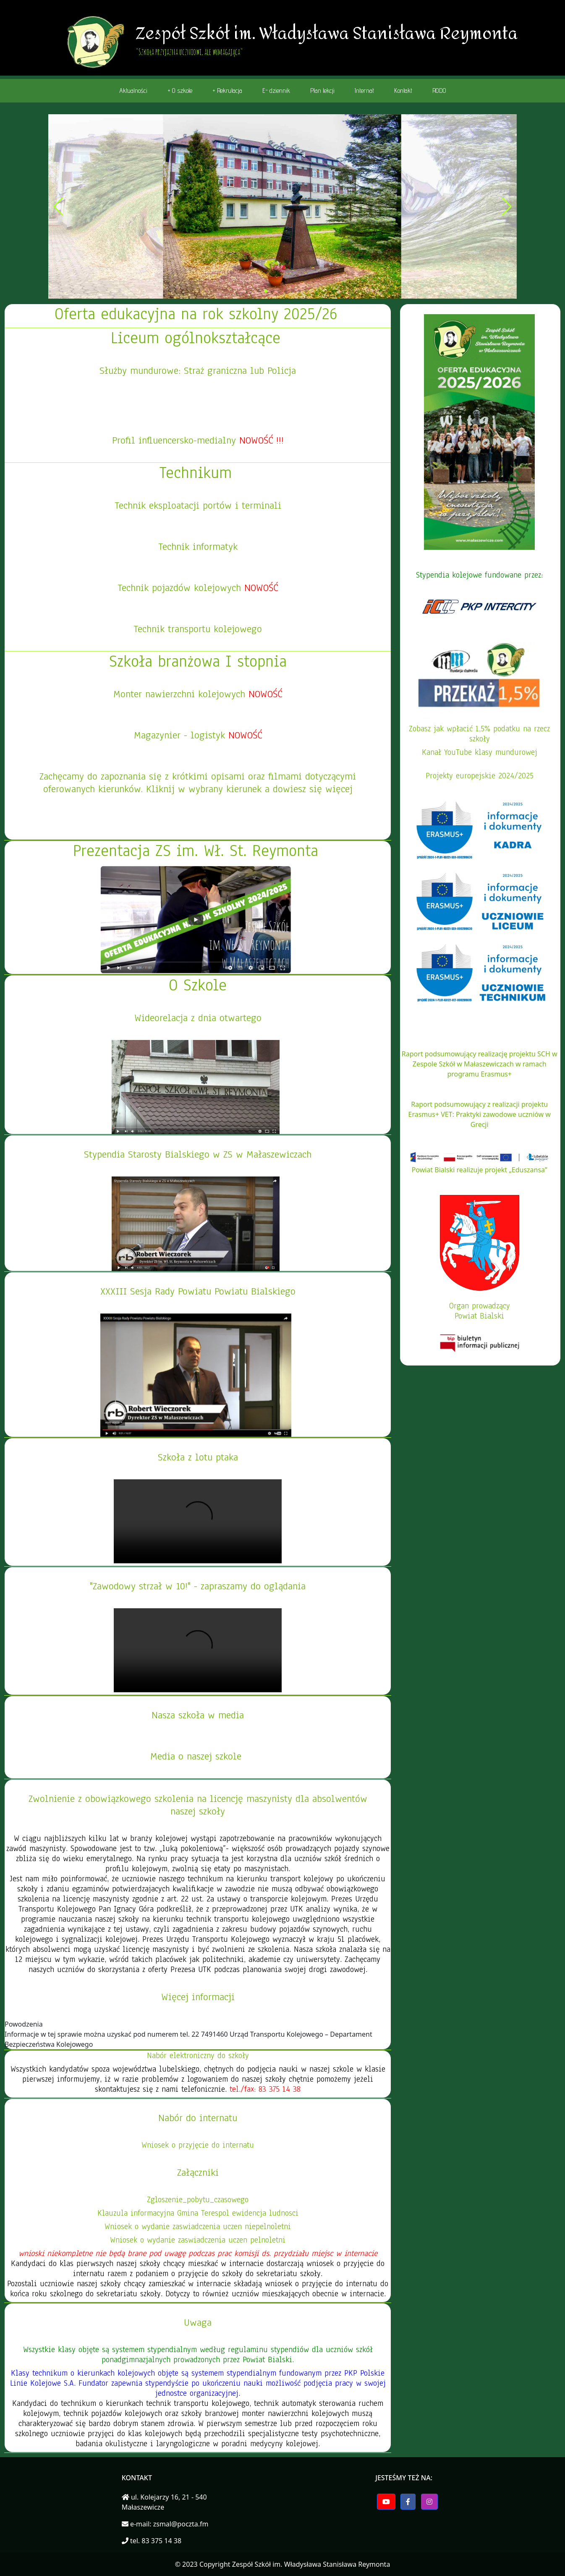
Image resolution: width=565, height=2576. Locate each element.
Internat (364, 91)
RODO (439, 91)
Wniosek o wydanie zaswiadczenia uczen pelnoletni (197, 2240)
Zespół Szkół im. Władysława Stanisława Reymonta (311, 2564)
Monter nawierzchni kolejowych (180, 694)
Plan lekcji (322, 91)
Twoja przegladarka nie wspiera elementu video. (198, 1521)
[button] (259, 291)
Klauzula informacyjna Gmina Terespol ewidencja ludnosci (197, 2213)
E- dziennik (276, 91)
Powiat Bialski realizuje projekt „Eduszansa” (479, 1169)
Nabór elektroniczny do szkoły (198, 2055)
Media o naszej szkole (195, 1756)
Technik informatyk (198, 546)
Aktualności (133, 91)
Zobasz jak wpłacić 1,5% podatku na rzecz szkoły (479, 733)
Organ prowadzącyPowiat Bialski (479, 1310)
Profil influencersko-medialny (198, 440)
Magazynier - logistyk (181, 735)
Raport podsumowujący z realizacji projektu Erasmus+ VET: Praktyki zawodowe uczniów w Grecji (479, 1114)
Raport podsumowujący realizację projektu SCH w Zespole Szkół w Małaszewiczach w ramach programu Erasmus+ (479, 1064)
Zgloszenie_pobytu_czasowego (197, 2199)
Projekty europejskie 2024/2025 (480, 775)
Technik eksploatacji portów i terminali (198, 505)
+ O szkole (179, 91)
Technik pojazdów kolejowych (181, 587)
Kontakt (403, 91)
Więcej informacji (198, 1997)
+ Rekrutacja (227, 91)
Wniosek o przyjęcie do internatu (197, 2145)
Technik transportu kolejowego (197, 628)
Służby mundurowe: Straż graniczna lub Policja (197, 370)
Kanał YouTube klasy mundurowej (479, 752)
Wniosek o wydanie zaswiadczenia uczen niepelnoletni (198, 2226)
